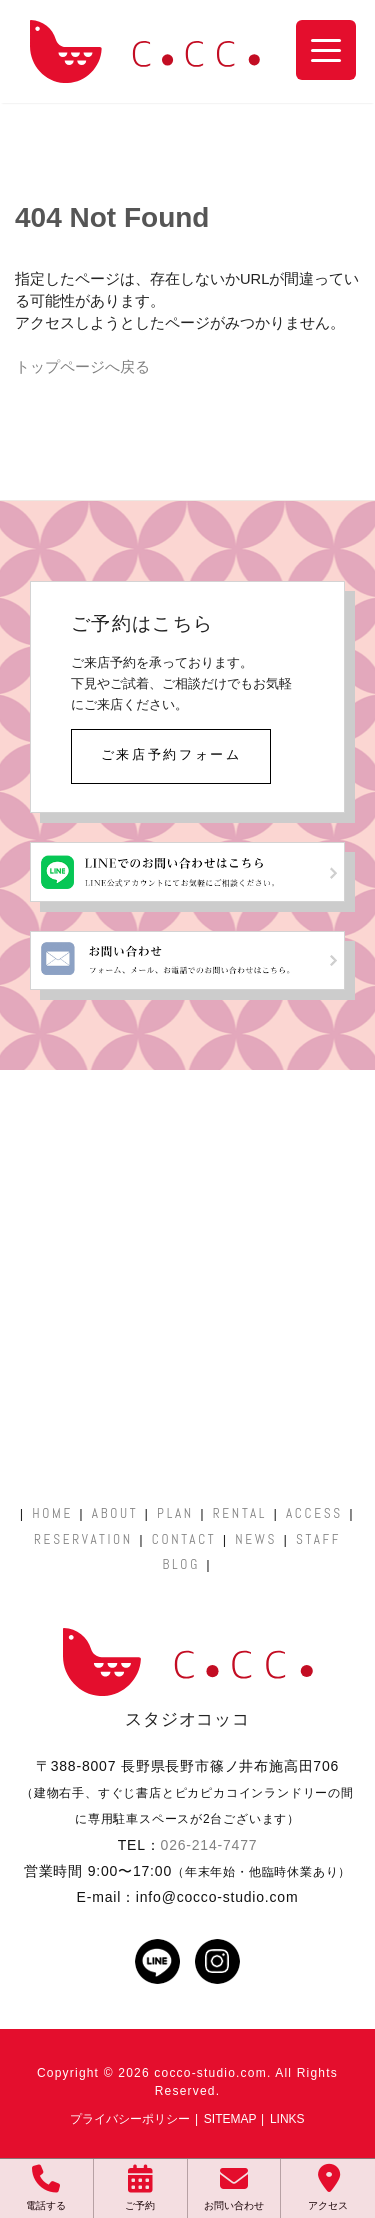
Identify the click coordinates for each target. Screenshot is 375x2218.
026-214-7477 (209, 1845)
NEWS (256, 1539)
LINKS (287, 2119)
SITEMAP (230, 2119)
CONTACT (184, 1539)
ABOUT (115, 1513)
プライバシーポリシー (130, 2119)
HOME (52, 1513)
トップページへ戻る (82, 367)
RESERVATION (83, 1539)
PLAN (175, 1513)
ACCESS (314, 1513)
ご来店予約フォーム (171, 754)
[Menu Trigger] (326, 50)
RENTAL (240, 1513)
